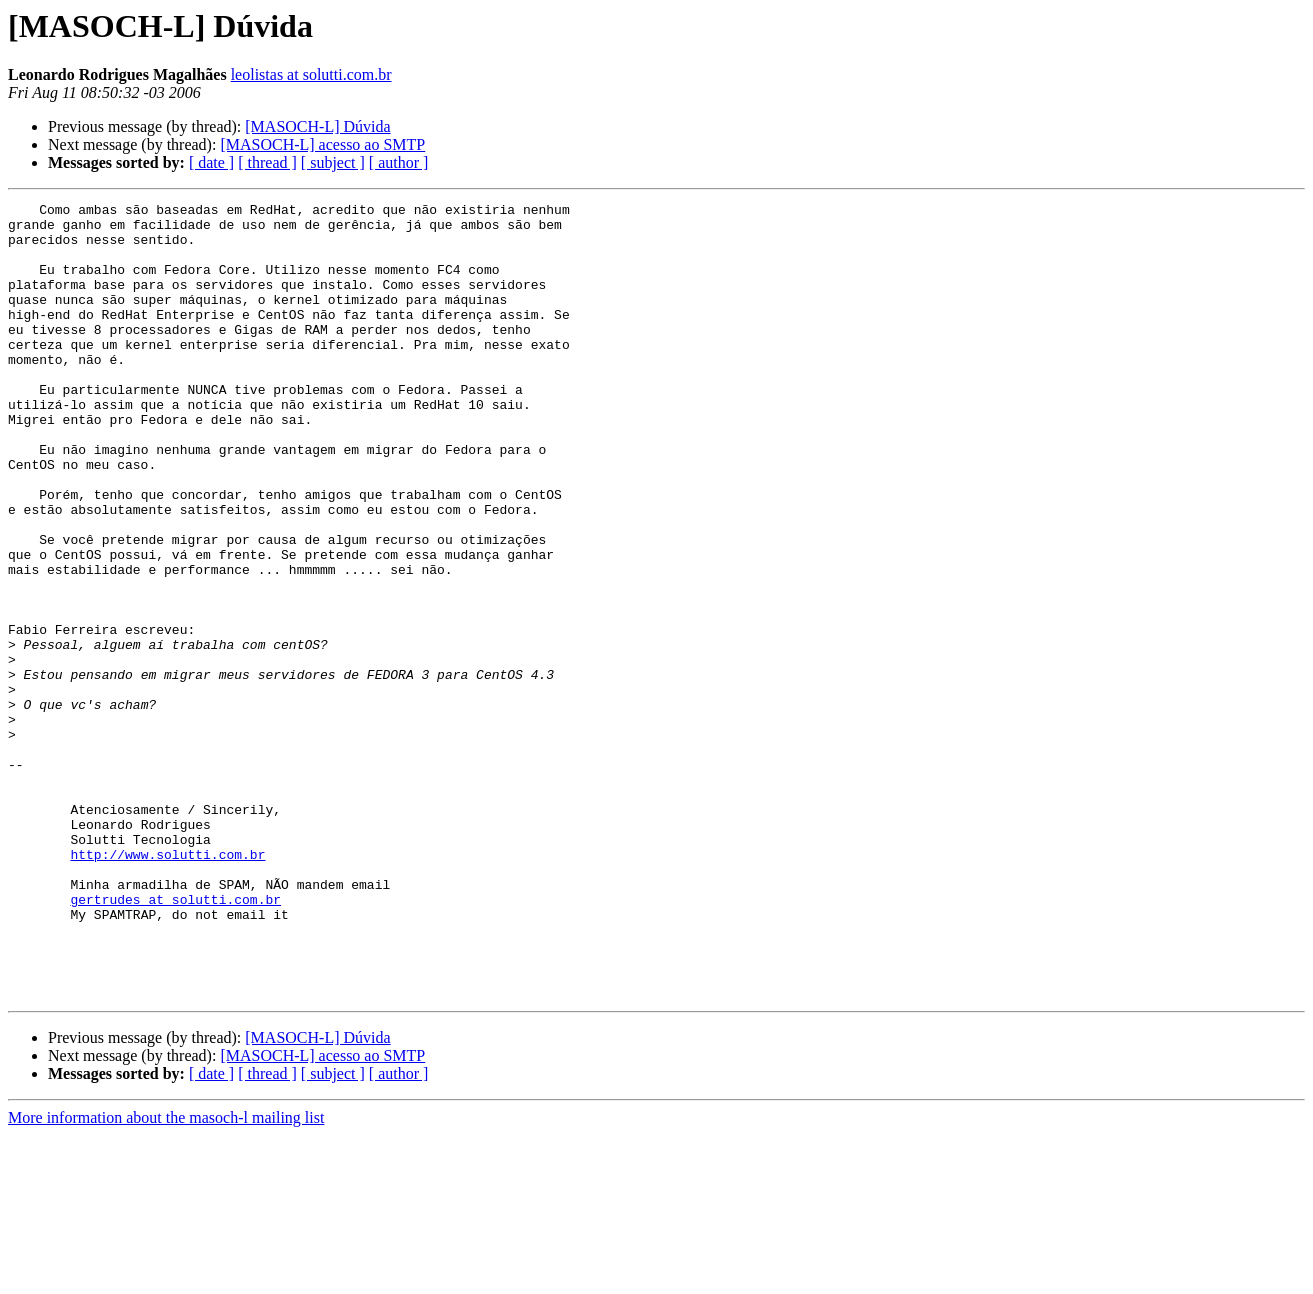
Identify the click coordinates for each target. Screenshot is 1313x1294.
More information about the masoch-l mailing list (166, 1276)
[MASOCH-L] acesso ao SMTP (322, 144)
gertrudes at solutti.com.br (175, 1040)
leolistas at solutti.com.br (311, 74)
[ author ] (399, 162)
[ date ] (211, 162)
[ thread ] (267, 162)
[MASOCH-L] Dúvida (317, 126)
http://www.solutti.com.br (167, 986)
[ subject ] (333, 162)
